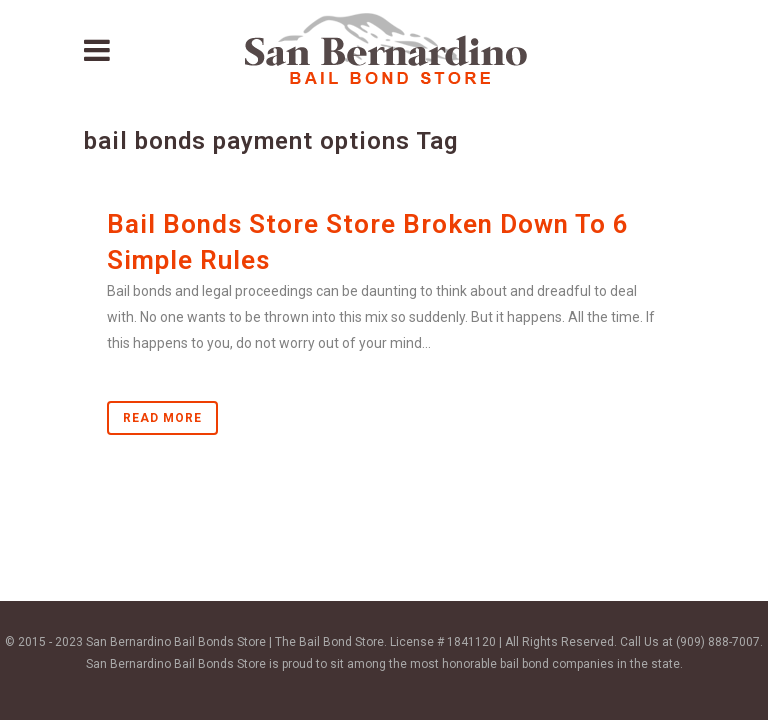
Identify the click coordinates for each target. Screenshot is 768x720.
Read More (162, 418)
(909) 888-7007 (718, 642)
